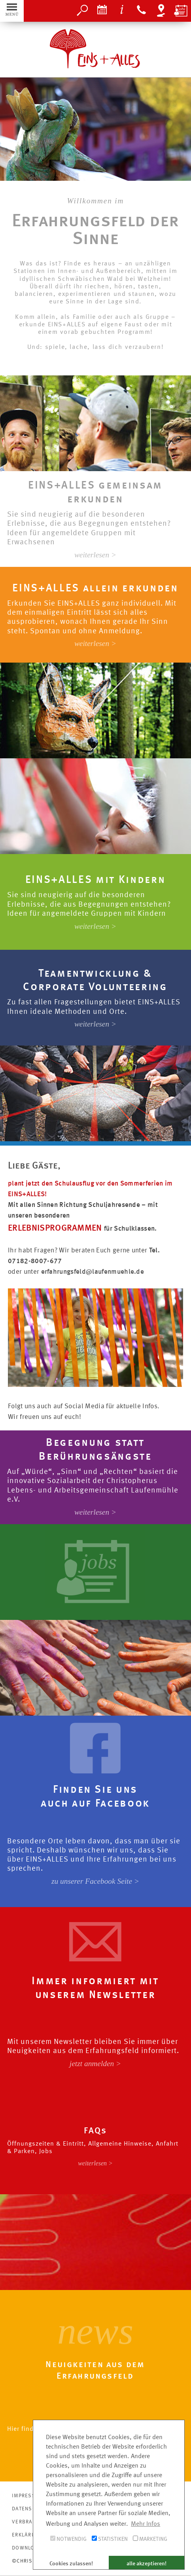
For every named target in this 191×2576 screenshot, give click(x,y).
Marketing (150, 2539)
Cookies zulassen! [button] (71, 2564)
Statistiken (110, 2539)
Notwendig (68, 2539)
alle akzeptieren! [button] (146, 2564)
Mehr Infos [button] (145, 2524)
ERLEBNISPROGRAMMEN (56, 1228)
